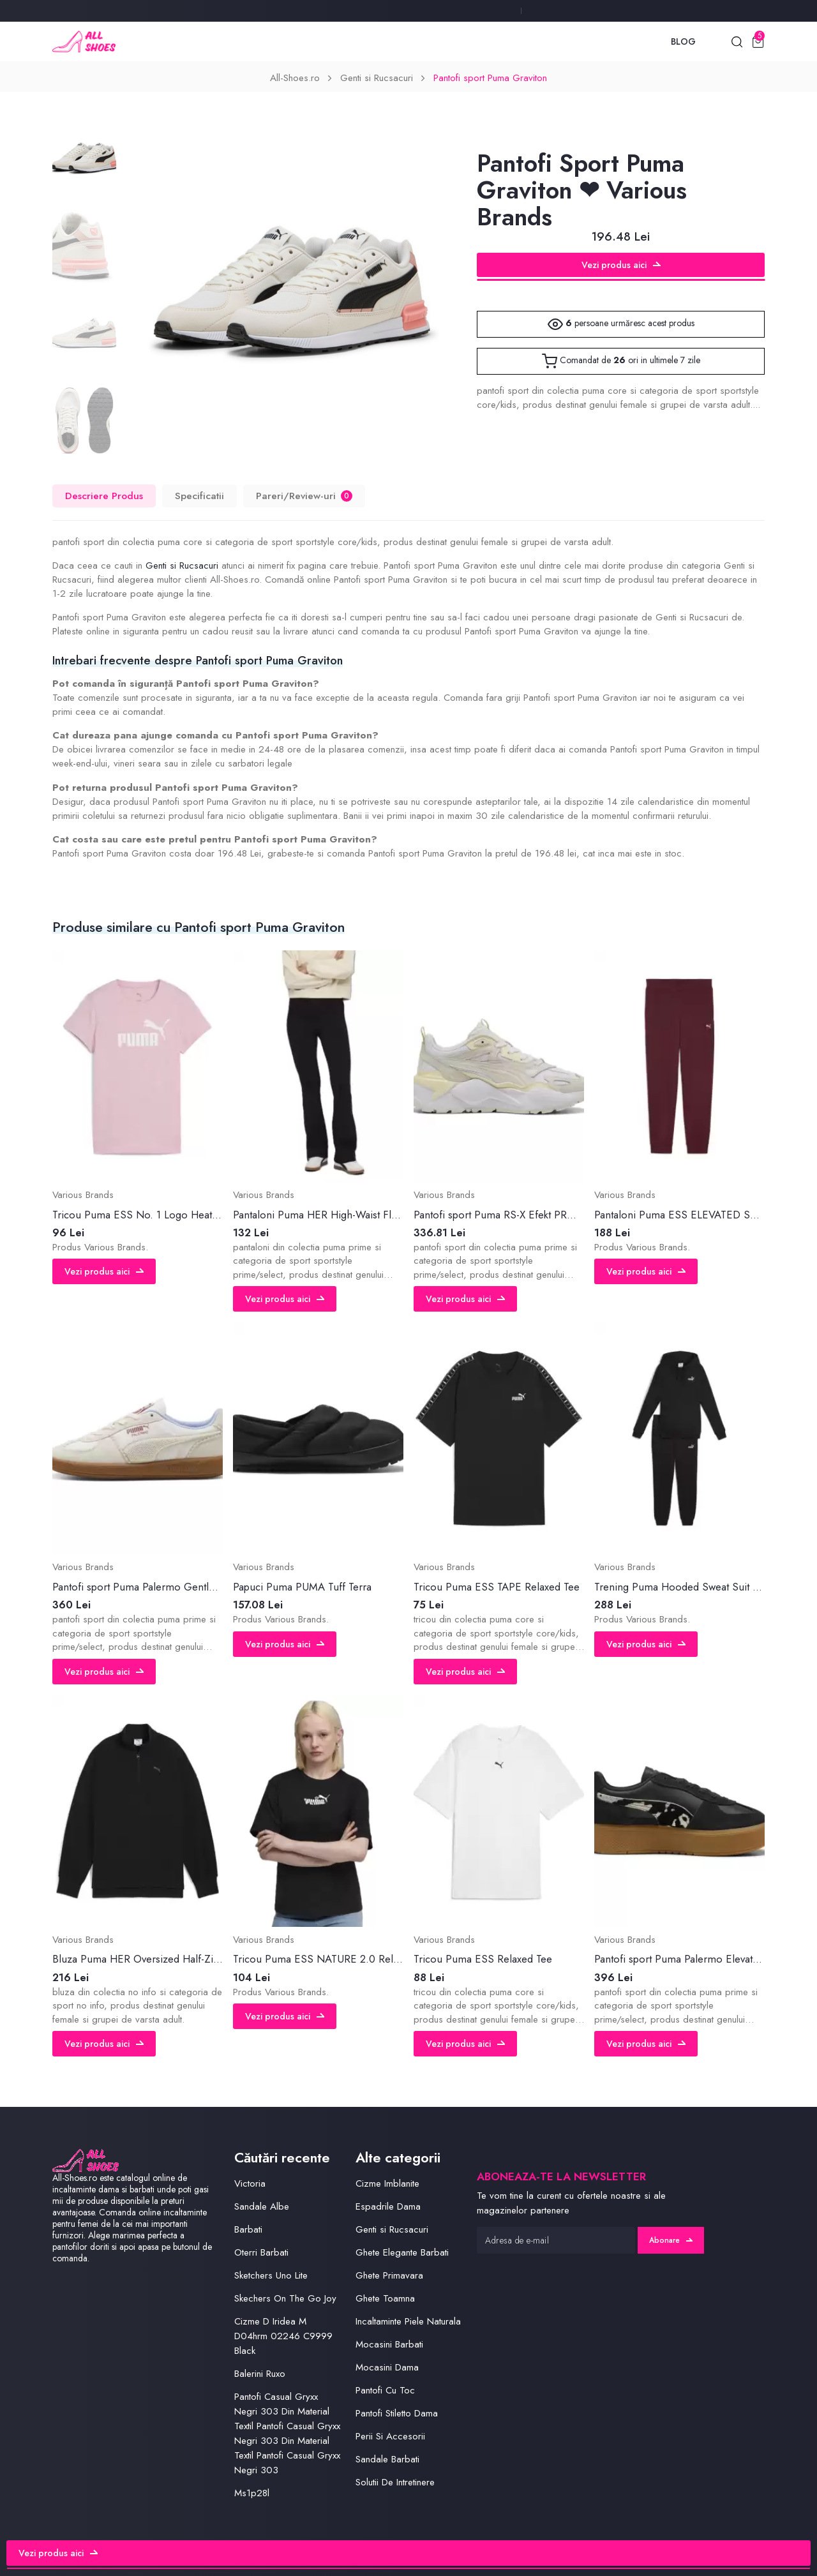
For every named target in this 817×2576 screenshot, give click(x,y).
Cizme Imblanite (387, 2183)
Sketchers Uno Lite (271, 2275)
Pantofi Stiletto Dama (397, 2413)
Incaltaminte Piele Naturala (408, 2321)
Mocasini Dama (387, 2367)
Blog (683, 41)
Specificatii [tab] (199, 495)
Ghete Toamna (385, 2298)
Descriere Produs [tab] (104, 495)
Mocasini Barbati (389, 2344)
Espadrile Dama (388, 2206)
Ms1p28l (251, 2493)
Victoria (250, 2183)
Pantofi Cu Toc (385, 2390)
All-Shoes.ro (295, 78)
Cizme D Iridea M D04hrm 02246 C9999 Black (283, 2336)
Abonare (671, 2240)
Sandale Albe (261, 2206)
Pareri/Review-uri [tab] (304, 495)
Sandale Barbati (387, 2459)
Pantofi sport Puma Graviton (490, 78)
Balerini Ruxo (259, 2374)
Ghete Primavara (389, 2275)
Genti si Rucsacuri (376, 78)
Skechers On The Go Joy (285, 2298)
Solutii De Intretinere (395, 2482)
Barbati (248, 2229)
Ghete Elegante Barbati (402, 2252)
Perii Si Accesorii (390, 2436)
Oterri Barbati (261, 2252)
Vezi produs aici (621, 264)
